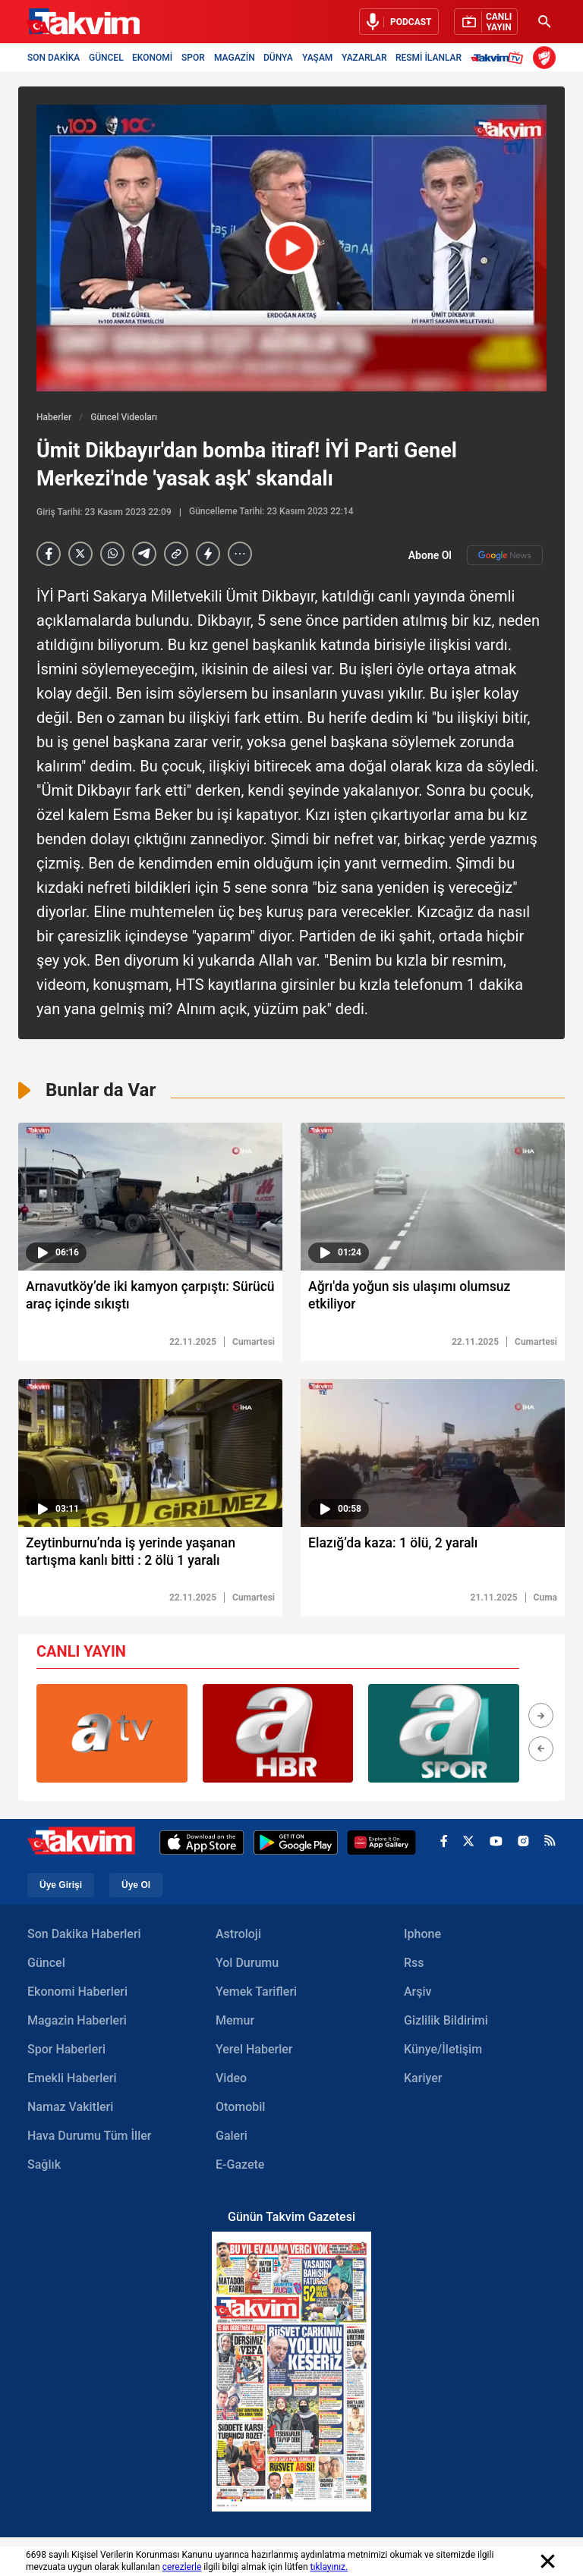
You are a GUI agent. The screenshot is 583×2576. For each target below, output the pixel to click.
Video (231, 2080)
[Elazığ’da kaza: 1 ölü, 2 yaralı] (433, 1557)
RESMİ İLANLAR (428, 57)
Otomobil (240, 2109)
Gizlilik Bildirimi (446, 2022)
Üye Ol (135, 1887)
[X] (80, 554)
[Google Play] (296, 1845)
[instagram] (523, 1844)
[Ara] (544, 22)
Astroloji (238, 1936)
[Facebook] (48, 554)
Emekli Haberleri (72, 2080)
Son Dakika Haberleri (84, 1936)
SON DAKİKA (53, 57)
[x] (468, 1845)
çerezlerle (182, 2567)
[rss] (550, 1844)
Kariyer (423, 2080)
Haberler (53, 417)
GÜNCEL (106, 57)
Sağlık (44, 2167)
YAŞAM (317, 57)
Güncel (46, 1965)
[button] (540, 1717)
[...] (240, 554)
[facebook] (443, 1845)
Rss (414, 1965)
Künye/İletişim (443, 2051)
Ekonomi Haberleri (77, 1994)
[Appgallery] (381, 1845)
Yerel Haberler (254, 2051)
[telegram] (144, 554)
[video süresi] (150, 1197)
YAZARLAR (364, 57)
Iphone (422, 1936)
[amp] (208, 554)
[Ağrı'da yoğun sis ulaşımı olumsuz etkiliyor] (433, 1300)
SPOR (193, 57)
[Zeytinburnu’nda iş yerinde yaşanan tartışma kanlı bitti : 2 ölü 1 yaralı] (150, 1557)
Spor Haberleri (66, 2051)
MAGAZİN (234, 57)
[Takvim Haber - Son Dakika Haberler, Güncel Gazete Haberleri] (83, 22)
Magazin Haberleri (77, 2022)
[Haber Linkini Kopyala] (176, 554)
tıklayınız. (329, 2567)
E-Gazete (240, 2167)
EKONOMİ (152, 57)
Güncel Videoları (123, 417)
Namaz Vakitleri (70, 2109)
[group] (112, 1735)
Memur (235, 2022)
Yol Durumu (247, 1965)
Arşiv (418, 1994)
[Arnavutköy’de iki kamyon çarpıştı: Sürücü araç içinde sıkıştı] (150, 1300)
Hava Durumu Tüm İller (89, 2138)
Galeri (231, 2138)
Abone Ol (475, 555)
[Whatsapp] (112, 554)
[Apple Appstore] (201, 1845)
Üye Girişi (60, 1887)
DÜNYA (278, 57)
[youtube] (496, 1844)
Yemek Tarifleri (256, 1994)
